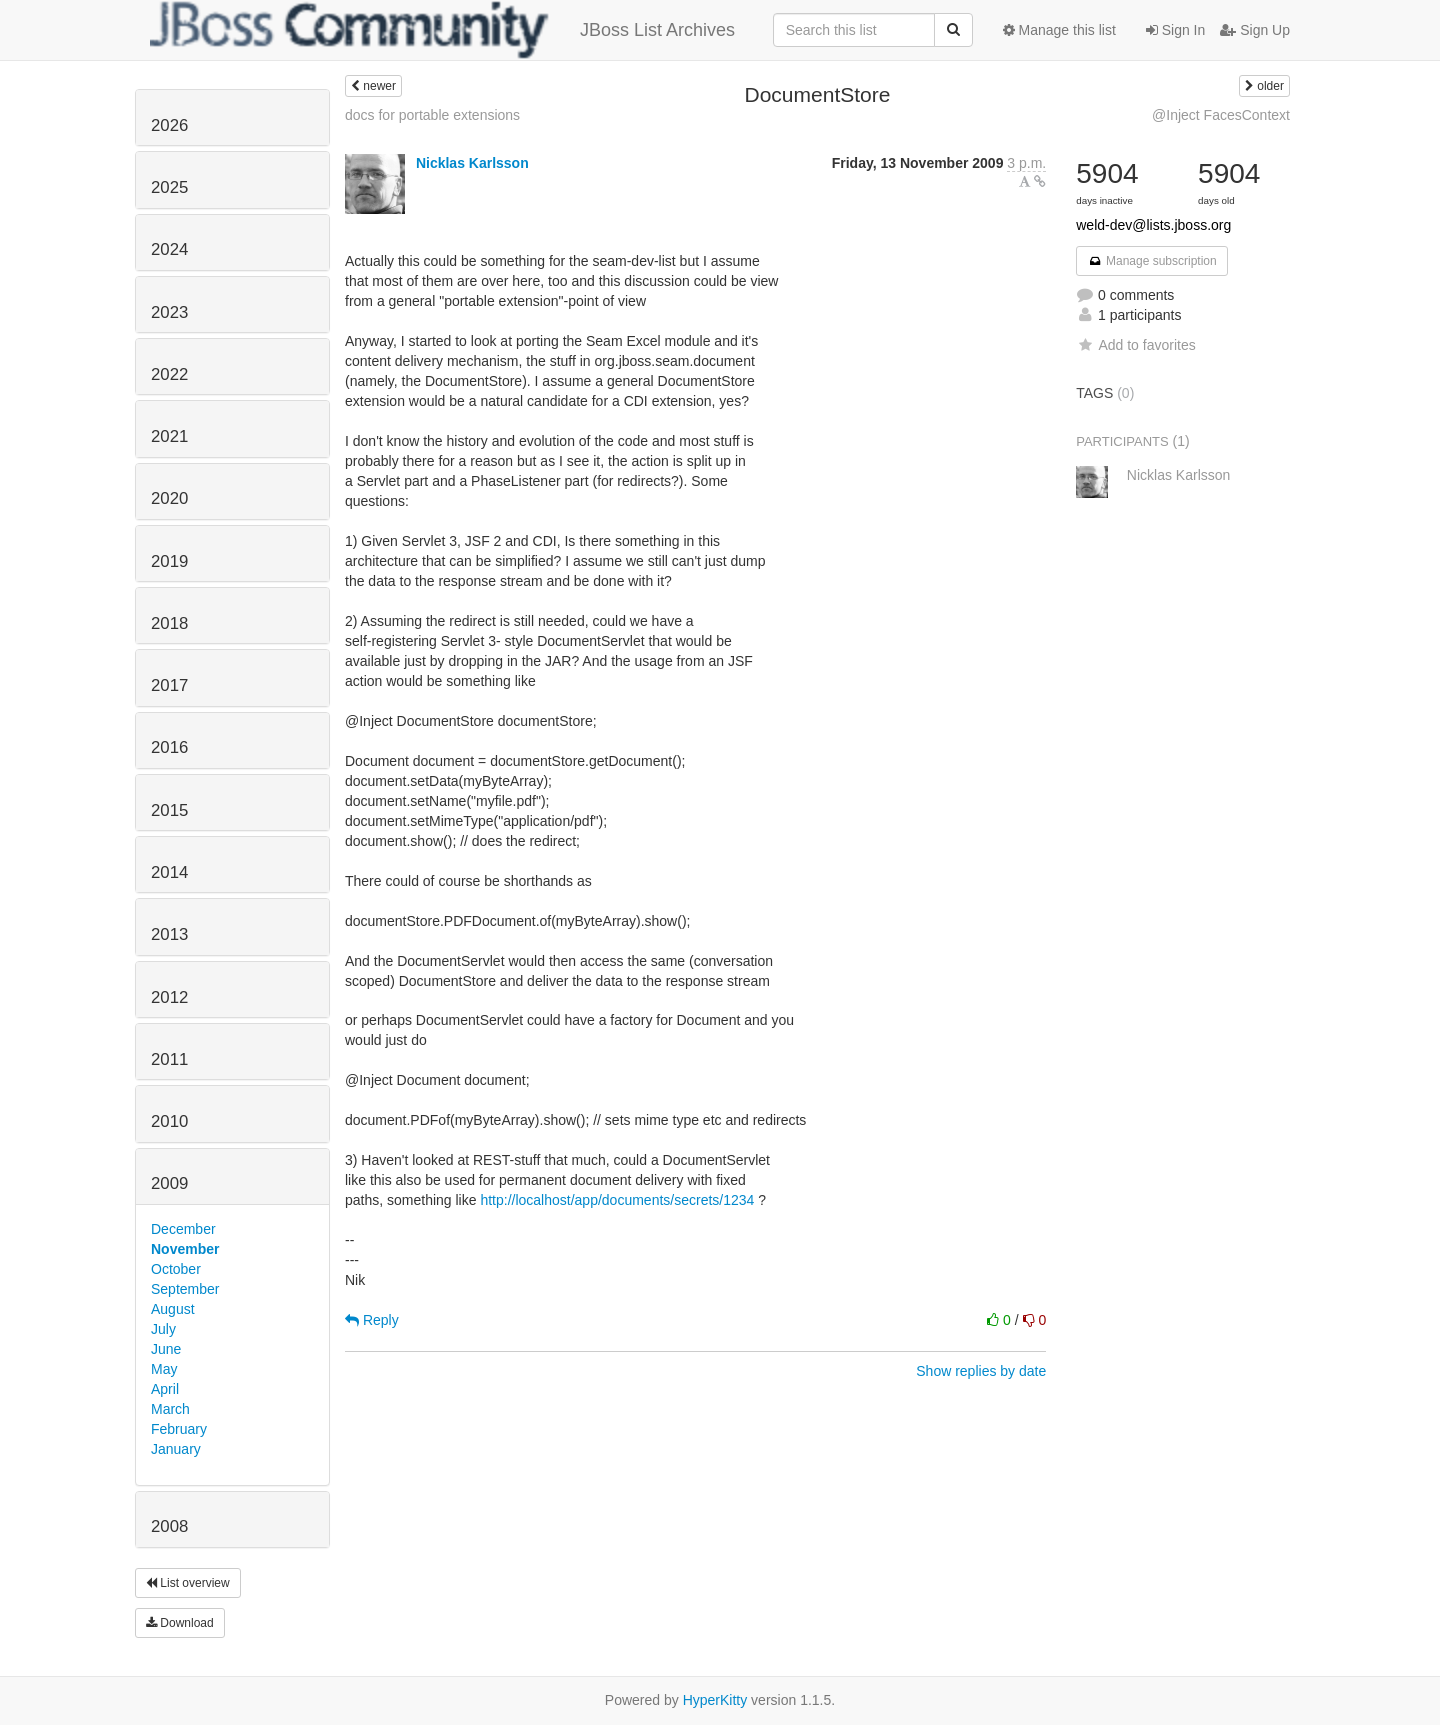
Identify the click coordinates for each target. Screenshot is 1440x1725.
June (166, 1349)
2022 (169, 374)
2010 (169, 1121)
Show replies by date (981, 1371)
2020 (169, 498)
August (173, 1309)
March (170, 1409)
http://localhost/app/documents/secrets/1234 (617, 1200)
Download (180, 1623)
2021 (169, 436)
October (176, 1269)
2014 (169, 872)
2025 (169, 187)
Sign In (1175, 30)
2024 (169, 249)
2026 (169, 125)
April (165, 1389)
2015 (169, 810)
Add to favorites (1135, 345)
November (185, 1249)
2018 (169, 623)
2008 (169, 1526)
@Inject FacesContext (1221, 115)
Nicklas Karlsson (472, 163)
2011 (169, 1059)
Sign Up (1255, 30)
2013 (169, 934)
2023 (169, 312)
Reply (372, 1320)
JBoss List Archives (442, 30)
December (183, 1229)
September (185, 1289)
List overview (188, 1583)
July (163, 1329)
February (179, 1429)
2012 (169, 997)
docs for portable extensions (432, 115)
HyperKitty (715, 1700)
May (164, 1369)
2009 (169, 1183)
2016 (169, 747)
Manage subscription (1152, 261)
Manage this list (1059, 30)
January (176, 1449)
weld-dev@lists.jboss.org (1153, 225)
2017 (169, 685)
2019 (169, 561)
